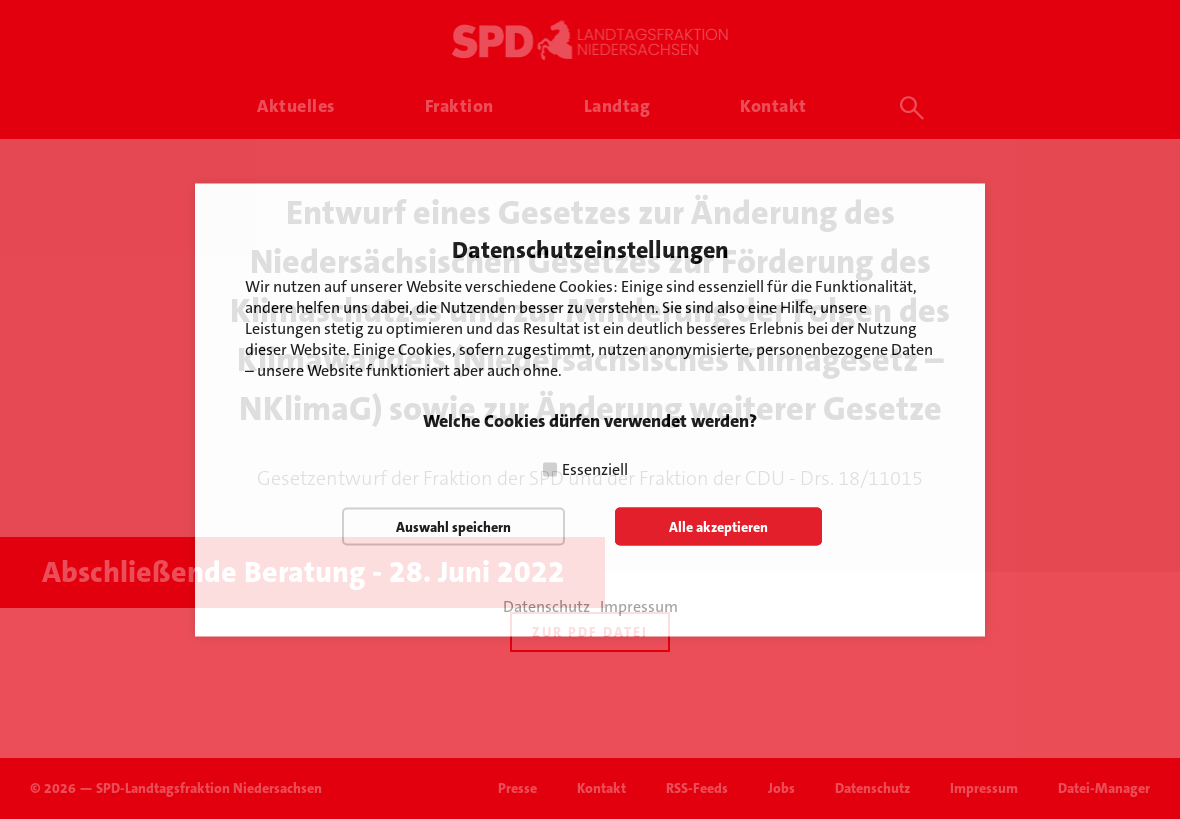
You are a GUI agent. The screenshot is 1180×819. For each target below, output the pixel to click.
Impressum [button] (639, 606)
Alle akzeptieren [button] (718, 526)
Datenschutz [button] (546, 606)
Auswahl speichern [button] (453, 526)
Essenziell (595, 468)
